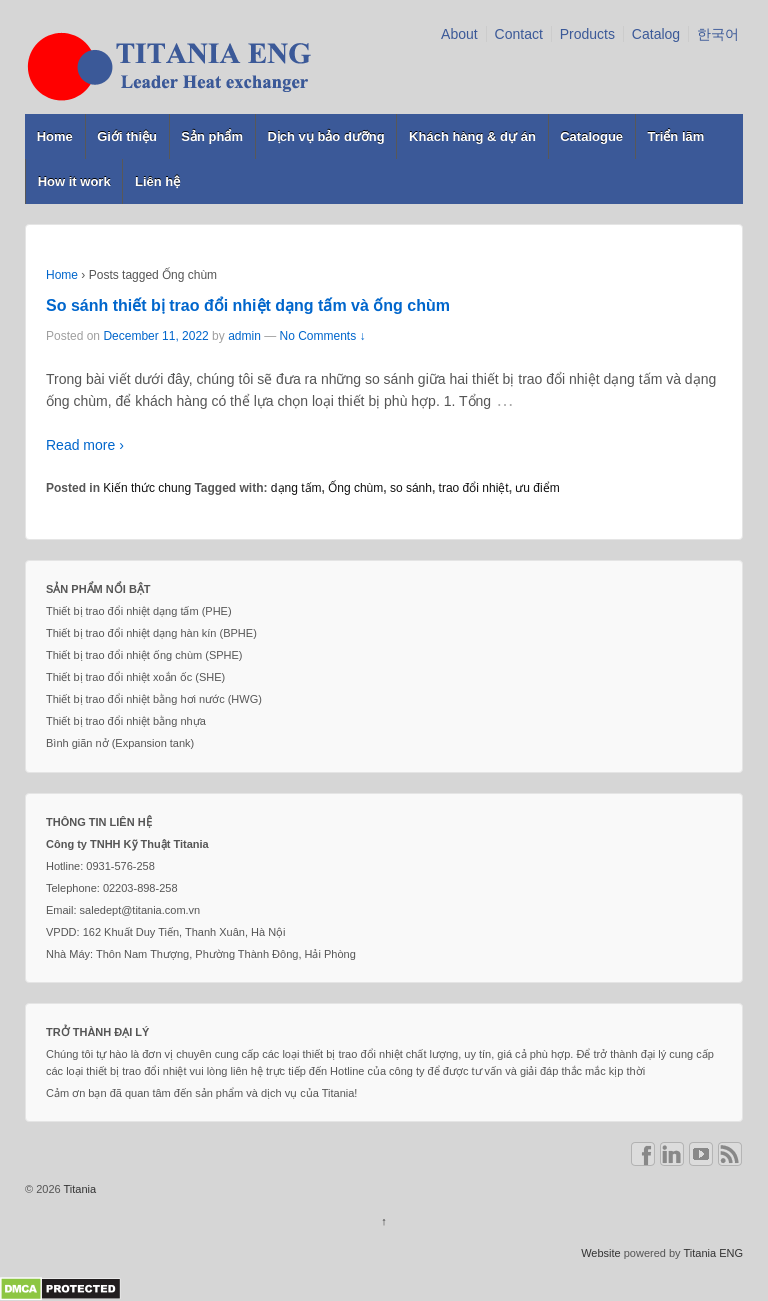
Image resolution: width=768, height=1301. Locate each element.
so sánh (411, 488)
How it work (74, 181)
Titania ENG (713, 1253)
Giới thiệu (127, 136)
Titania (78, 1189)
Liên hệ (157, 181)
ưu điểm (537, 488)
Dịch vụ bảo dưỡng (325, 136)
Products (587, 34)
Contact (519, 34)
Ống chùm (355, 488)
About (459, 34)
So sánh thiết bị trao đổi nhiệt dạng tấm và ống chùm (248, 305)
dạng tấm (296, 488)
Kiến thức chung (147, 488)
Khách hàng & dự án (472, 136)
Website (601, 1253)
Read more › (85, 445)
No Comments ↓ (323, 336)
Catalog (656, 34)
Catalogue (591, 136)
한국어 (718, 34)
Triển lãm (675, 136)
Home (55, 136)
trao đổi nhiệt (474, 488)
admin (244, 336)
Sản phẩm (212, 136)
